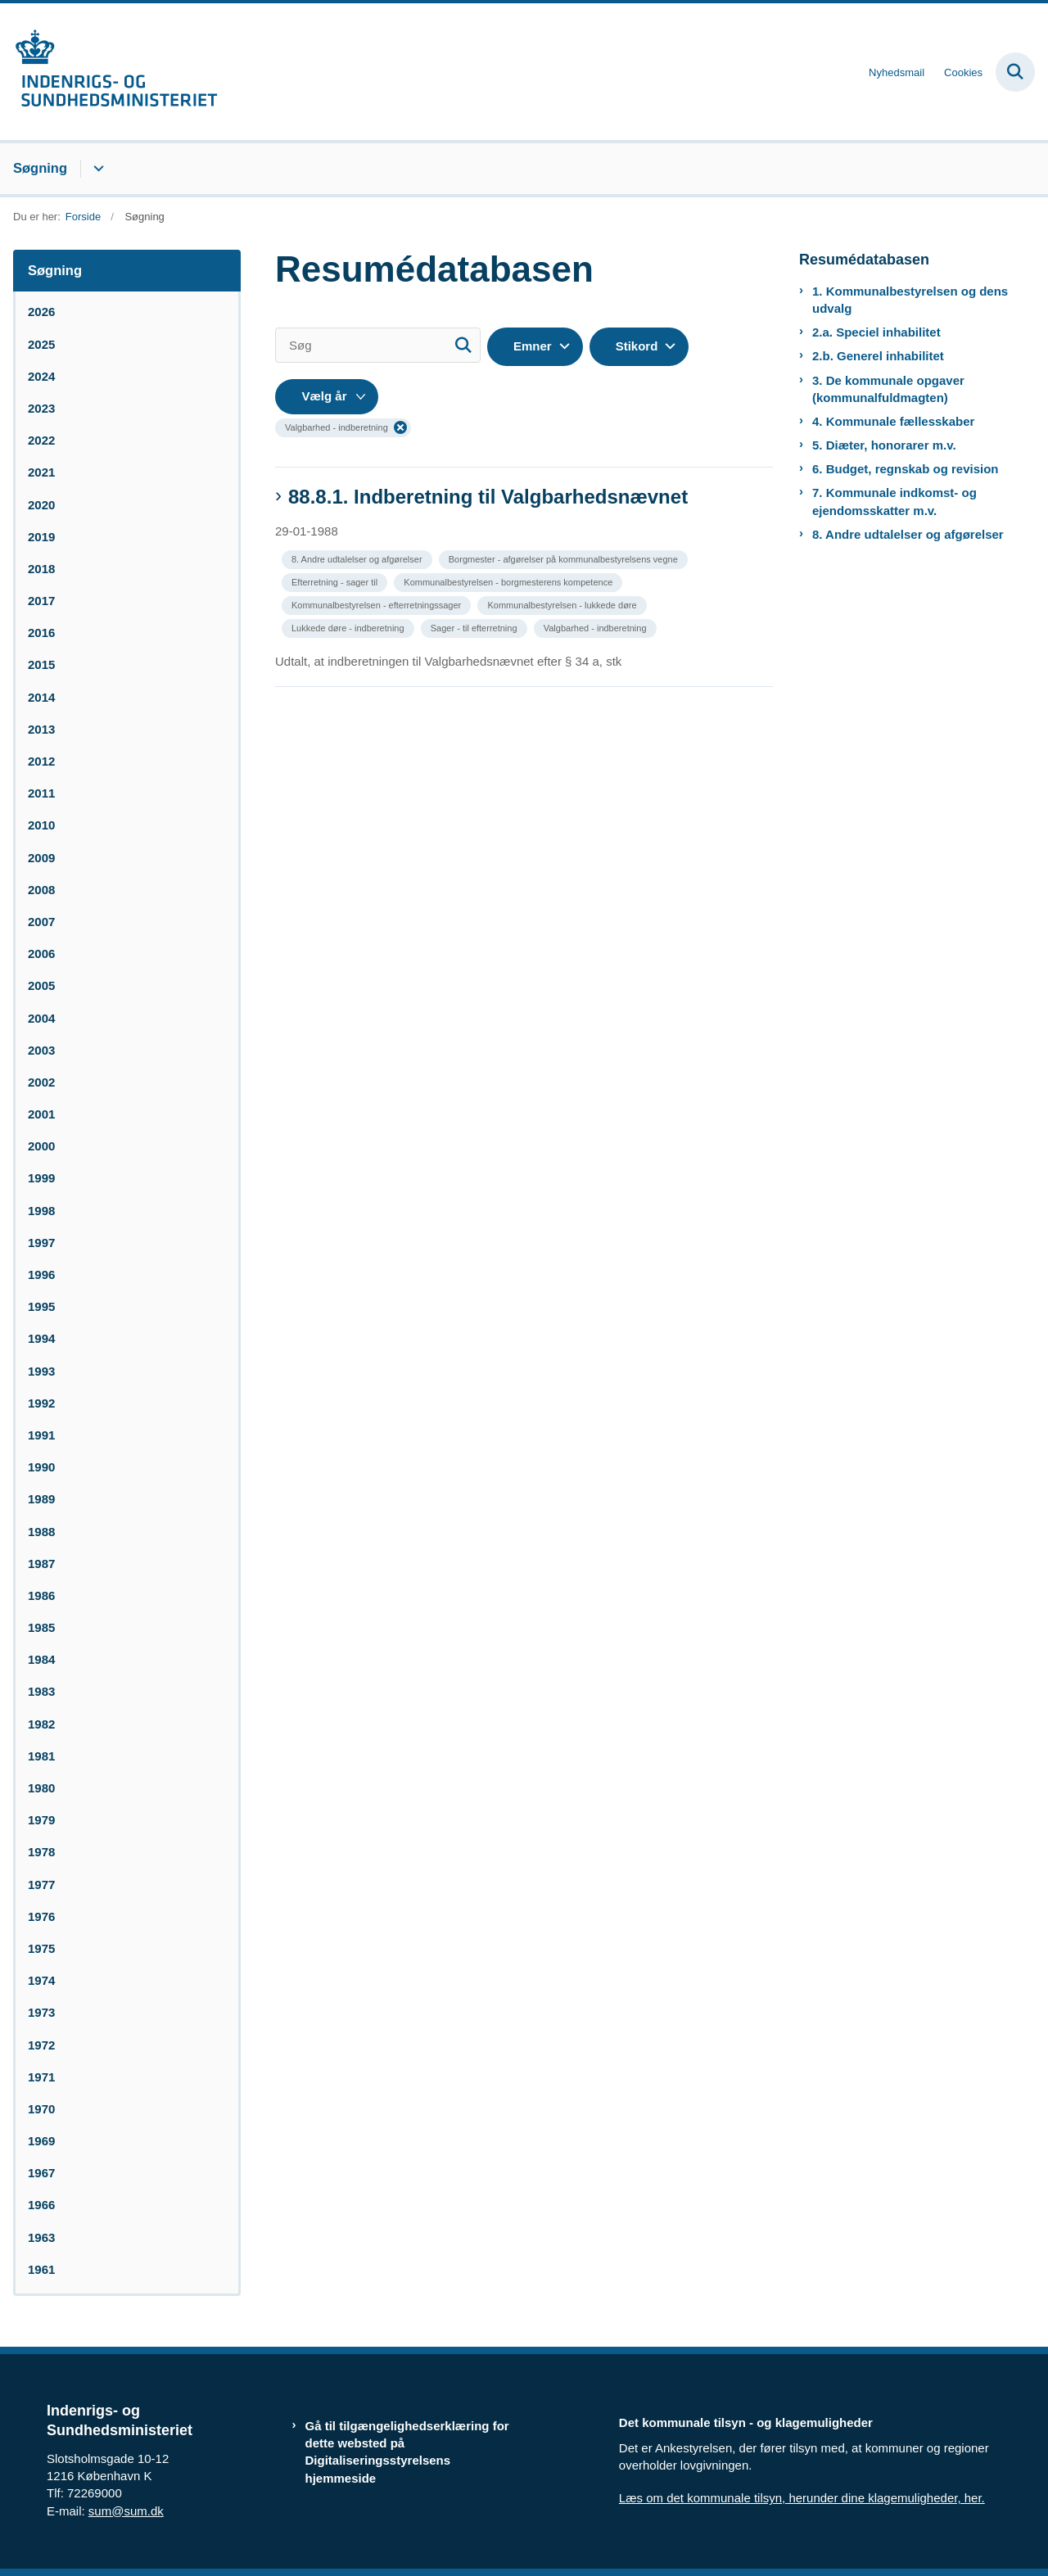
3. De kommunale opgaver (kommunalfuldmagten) (888, 388)
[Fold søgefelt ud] (1015, 72)
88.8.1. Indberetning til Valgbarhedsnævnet (488, 497)
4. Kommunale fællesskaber (893, 421)
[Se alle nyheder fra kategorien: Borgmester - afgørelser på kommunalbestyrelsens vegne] (565, 558)
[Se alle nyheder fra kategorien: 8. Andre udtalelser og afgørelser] (359, 558)
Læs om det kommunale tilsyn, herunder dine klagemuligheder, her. (802, 2498)
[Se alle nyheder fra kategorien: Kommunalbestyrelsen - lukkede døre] (563, 604)
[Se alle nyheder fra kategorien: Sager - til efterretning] (476, 627)
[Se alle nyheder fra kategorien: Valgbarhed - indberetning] (597, 627)
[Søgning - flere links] (96, 169)
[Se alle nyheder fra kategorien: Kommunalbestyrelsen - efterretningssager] (378, 604)
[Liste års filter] (326, 396)
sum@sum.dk (126, 2511)
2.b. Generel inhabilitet (878, 356)
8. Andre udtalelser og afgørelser (908, 534)
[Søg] (378, 345)
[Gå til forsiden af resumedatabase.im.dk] (109, 71)
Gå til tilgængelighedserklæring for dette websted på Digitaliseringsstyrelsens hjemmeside (407, 2452)
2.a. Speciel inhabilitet (876, 332)
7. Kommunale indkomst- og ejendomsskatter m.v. (894, 501)
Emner (532, 346)
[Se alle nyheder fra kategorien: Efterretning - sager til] (336, 581)
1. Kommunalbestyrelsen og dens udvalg (910, 299)
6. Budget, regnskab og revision (905, 469)
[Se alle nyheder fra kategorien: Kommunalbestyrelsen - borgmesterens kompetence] (510, 581)
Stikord (637, 346)
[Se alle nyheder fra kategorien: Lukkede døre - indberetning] (350, 627)
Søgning (40, 167)
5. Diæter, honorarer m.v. (884, 445)
